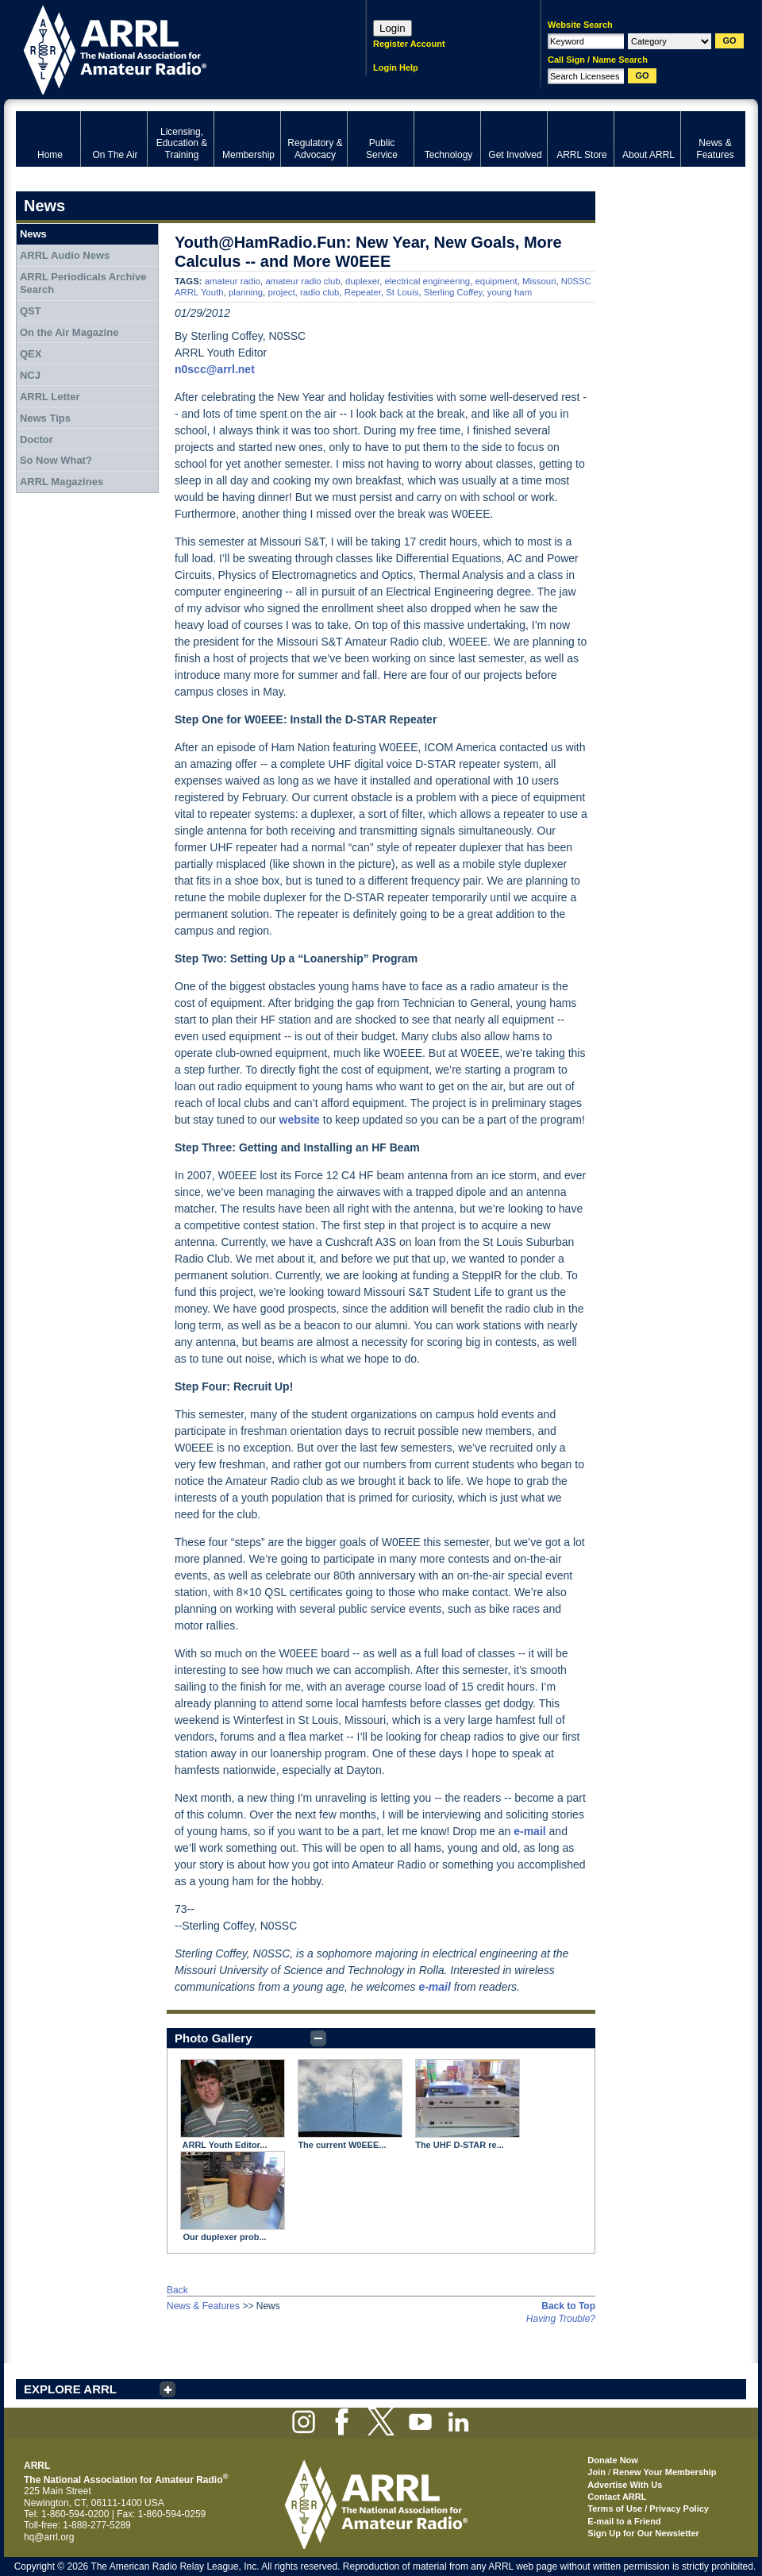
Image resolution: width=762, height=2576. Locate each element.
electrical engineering (428, 281)
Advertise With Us (624, 2484)
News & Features (203, 2306)
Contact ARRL (616, 2496)
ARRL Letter (50, 397)
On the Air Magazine (69, 332)
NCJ (30, 375)
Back (177, 2290)
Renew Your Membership (664, 2472)
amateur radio (232, 281)
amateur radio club (302, 281)
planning (246, 292)
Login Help (395, 67)
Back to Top (568, 2306)
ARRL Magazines (61, 482)
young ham (509, 292)
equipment (496, 281)
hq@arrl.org (49, 2537)
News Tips (45, 418)
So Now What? (56, 460)
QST (30, 311)
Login (392, 28)
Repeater (362, 292)
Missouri (539, 281)
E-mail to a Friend (623, 2521)
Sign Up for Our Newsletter (643, 2533)
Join (596, 2472)
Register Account (409, 43)
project (280, 292)
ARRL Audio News (65, 255)
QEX (30, 354)
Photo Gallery (213, 2038)
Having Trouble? (560, 2318)
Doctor (36, 439)
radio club (319, 292)
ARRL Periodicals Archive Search (83, 283)
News (33, 234)
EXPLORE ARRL (70, 2389)
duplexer (362, 281)
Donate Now (612, 2460)
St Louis (402, 292)
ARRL (170, 48)
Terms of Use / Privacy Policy (648, 2508)
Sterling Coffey (453, 292)
